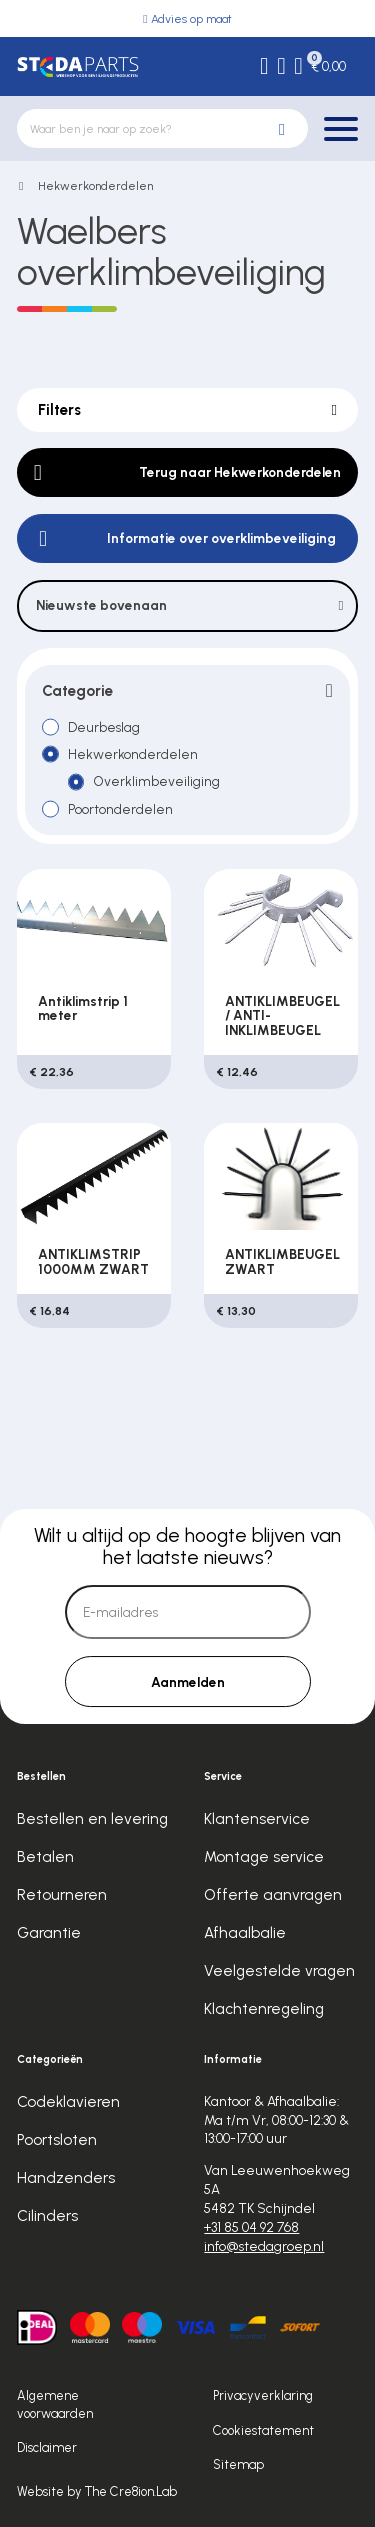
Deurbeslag (104, 727)
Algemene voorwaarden (55, 2404)
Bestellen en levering (92, 1819)
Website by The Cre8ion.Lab (97, 2491)
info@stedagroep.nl (264, 2246)
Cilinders (47, 2216)
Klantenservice (257, 1819)
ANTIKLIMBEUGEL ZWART (282, 1261)
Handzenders (66, 2178)
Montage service (264, 1857)
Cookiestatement (263, 2430)
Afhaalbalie (245, 1933)
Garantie (49, 1933)
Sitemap (238, 2464)
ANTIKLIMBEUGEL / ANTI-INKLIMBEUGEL (282, 1016)
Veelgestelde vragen (279, 1971)
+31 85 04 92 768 (251, 2227)
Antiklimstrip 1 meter (83, 1008)
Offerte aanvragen (273, 1895)
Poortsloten (57, 2140)
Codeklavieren (68, 2102)
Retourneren (62, 1895)
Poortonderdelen (120, 809)
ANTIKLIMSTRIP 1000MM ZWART (93, 1261)
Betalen (45, 1857)
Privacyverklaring (263, 2395)
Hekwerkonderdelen (95, 186)
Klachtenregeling (264, 2009)
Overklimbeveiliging (156, 781)
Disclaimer (47, 2447)
